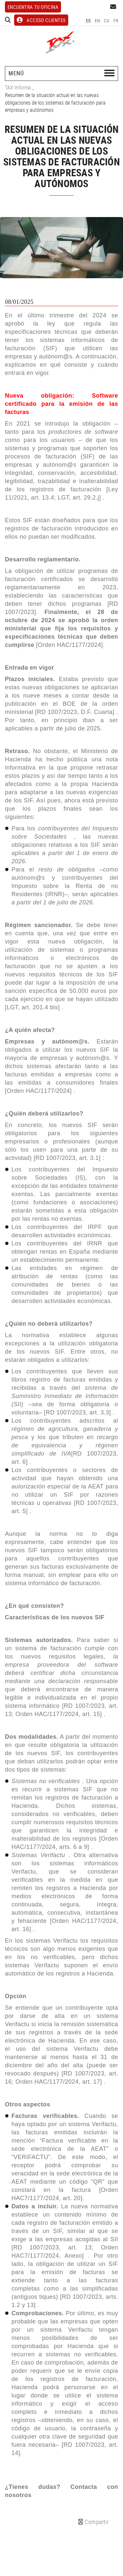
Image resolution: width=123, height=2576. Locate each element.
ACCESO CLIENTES (41, 20)
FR (115, 20)
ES (88, 20)
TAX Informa (18, 87)
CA (107, 20)
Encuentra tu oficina (33, 7)
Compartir (93, 2522)
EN (97, 20)
